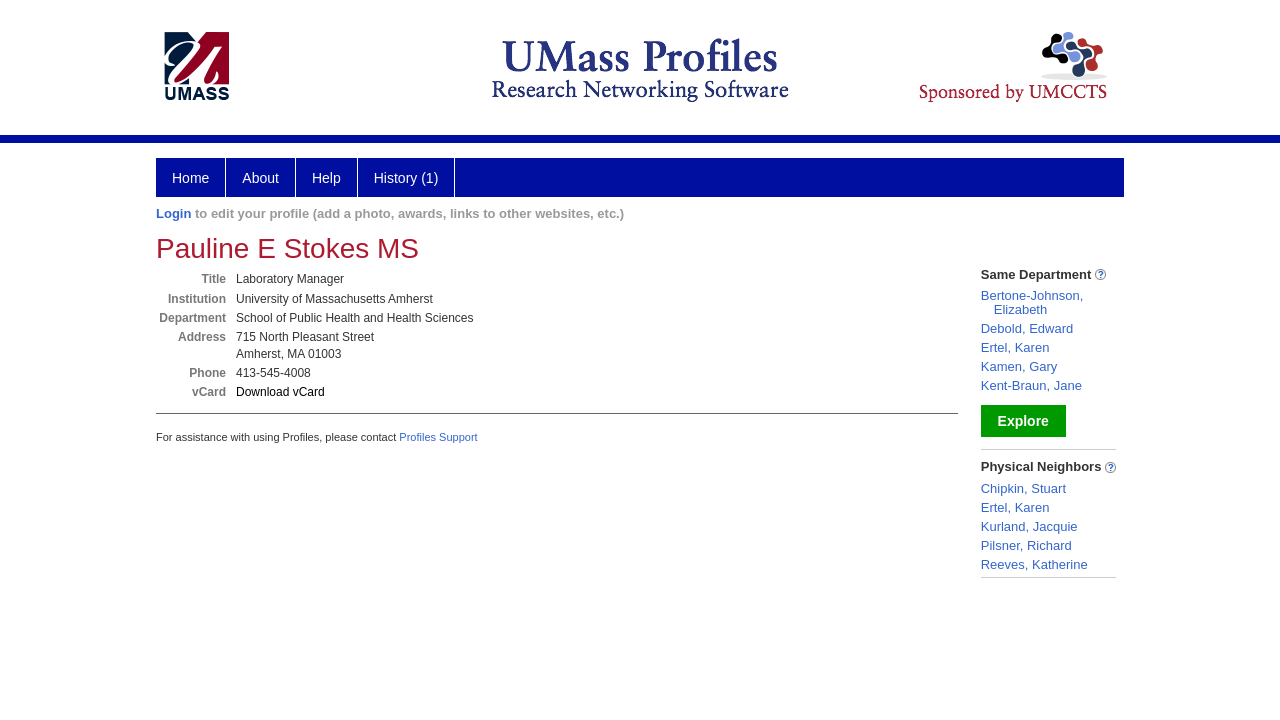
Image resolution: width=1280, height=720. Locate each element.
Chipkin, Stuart (1023, 488)
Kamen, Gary (1019, 366)
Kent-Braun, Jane (1031, 385)
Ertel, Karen (1015, 347)
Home (190, 178)
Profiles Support (438, 437)
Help (326, 178)
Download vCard (280, 392)
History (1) (406, 178)
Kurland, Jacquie (1029, 526)
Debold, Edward (1027, 328)
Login (173, 213)
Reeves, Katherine (1034, 564)
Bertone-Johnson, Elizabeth (1032, 302)
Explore (1023, 421)
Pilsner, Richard (1026, 545)
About (260, 178)
